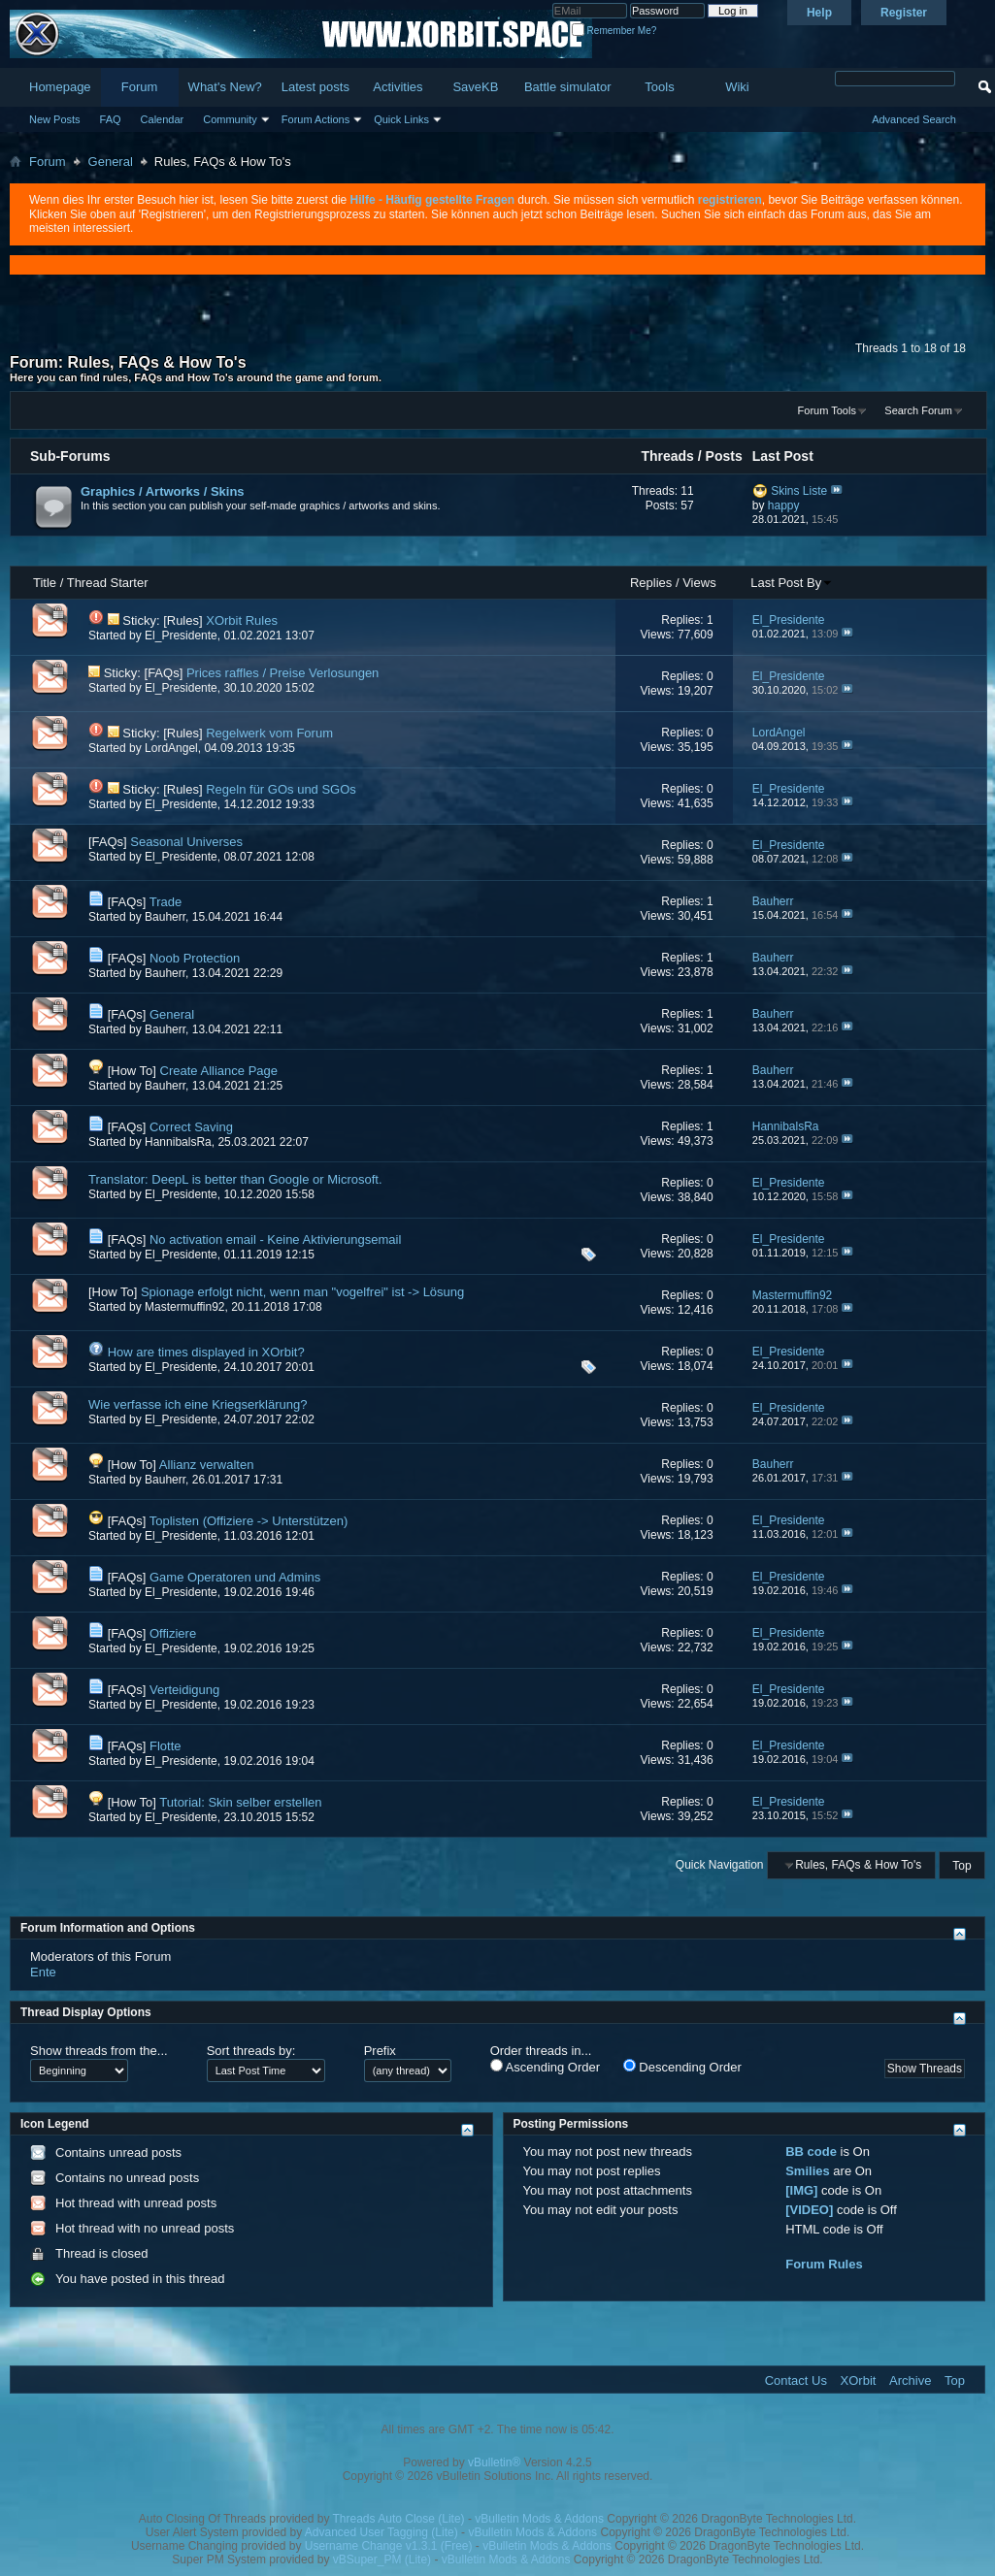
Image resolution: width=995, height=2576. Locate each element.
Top (961, 1865)
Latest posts (315, 87)
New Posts (55, 119)
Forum (139, 87)
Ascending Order (545, 2066)
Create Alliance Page (219, 1070)
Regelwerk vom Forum (269, 733)
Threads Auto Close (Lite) (399, 2519)
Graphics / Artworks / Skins (163, 491)
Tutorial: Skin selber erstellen (240, 1802)
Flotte (165, 1746)
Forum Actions (315, 119)
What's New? (225, 87)
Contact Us (796, 2380)
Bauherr (165, 917)
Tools (659, 87)
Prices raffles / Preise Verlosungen (282, 673)
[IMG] (801, 2190)
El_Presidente (181, 635)
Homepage (60, 87)
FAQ (110, 119)
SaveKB (475, 87)
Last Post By (791, 582)
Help (819, 12)
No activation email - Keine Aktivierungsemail (275, 1239)
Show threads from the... (99, 2050)
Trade (165, 902)
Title (44, 582)
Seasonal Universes (186, 841)
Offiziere (172, 1633)
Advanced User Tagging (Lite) (381, 2532)
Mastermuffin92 (184, 1307)
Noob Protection (194, 958)
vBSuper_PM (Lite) (382, 2559)
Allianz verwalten (206, 1464)
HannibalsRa (178, 1142)
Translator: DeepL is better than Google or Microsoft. (235, 1179)
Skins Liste (799, 491)
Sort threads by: (251, 2050)
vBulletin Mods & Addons (539, 2519)
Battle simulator (568, 87)
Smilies (807, 2171)
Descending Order (682, 2066)
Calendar (162, 119)
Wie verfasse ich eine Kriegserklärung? (197, 1404)
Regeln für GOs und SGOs (281, 789)
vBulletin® (494, 2462)
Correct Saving (191, 1127)
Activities (397, 87)
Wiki (737, 87)
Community (230, 119)
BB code (811, 2151)
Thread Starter (108, 582)
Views (698, 582)
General (110, 161)
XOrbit (859, 2380)
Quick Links (401, 119)
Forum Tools (827, 410)
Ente (43, 1972)
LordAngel (171, 748)
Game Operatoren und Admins (234, 1577)
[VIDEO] (809, 2209)
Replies (651, 582)
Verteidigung (184, 1689)
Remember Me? (614, 30)
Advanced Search (914, 119)
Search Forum (918, 410)
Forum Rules (823, 2264)
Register (903, 12)
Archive (910, 2380)
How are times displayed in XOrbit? (206, 1352)
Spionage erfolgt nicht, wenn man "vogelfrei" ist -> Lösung (302, 1292)
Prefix (380, 2050)
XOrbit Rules (242, 620)
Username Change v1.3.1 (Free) (389, 2546)
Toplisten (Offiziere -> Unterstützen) (248, 1521)
